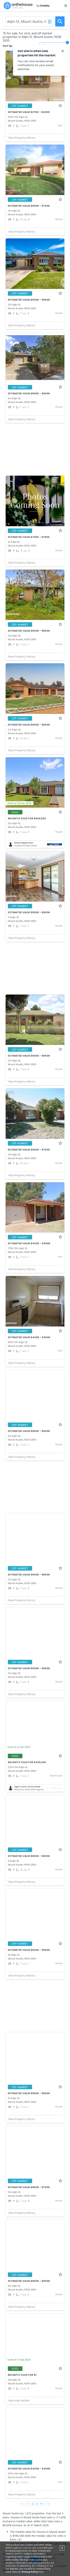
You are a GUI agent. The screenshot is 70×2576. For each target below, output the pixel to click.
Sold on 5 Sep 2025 (19, 2359)
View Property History (23, 138)
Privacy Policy (30, 2571)
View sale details (18, 2400)
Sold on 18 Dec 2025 (19, 803)
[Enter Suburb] (29, 21)
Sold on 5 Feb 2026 (18, 1747)
